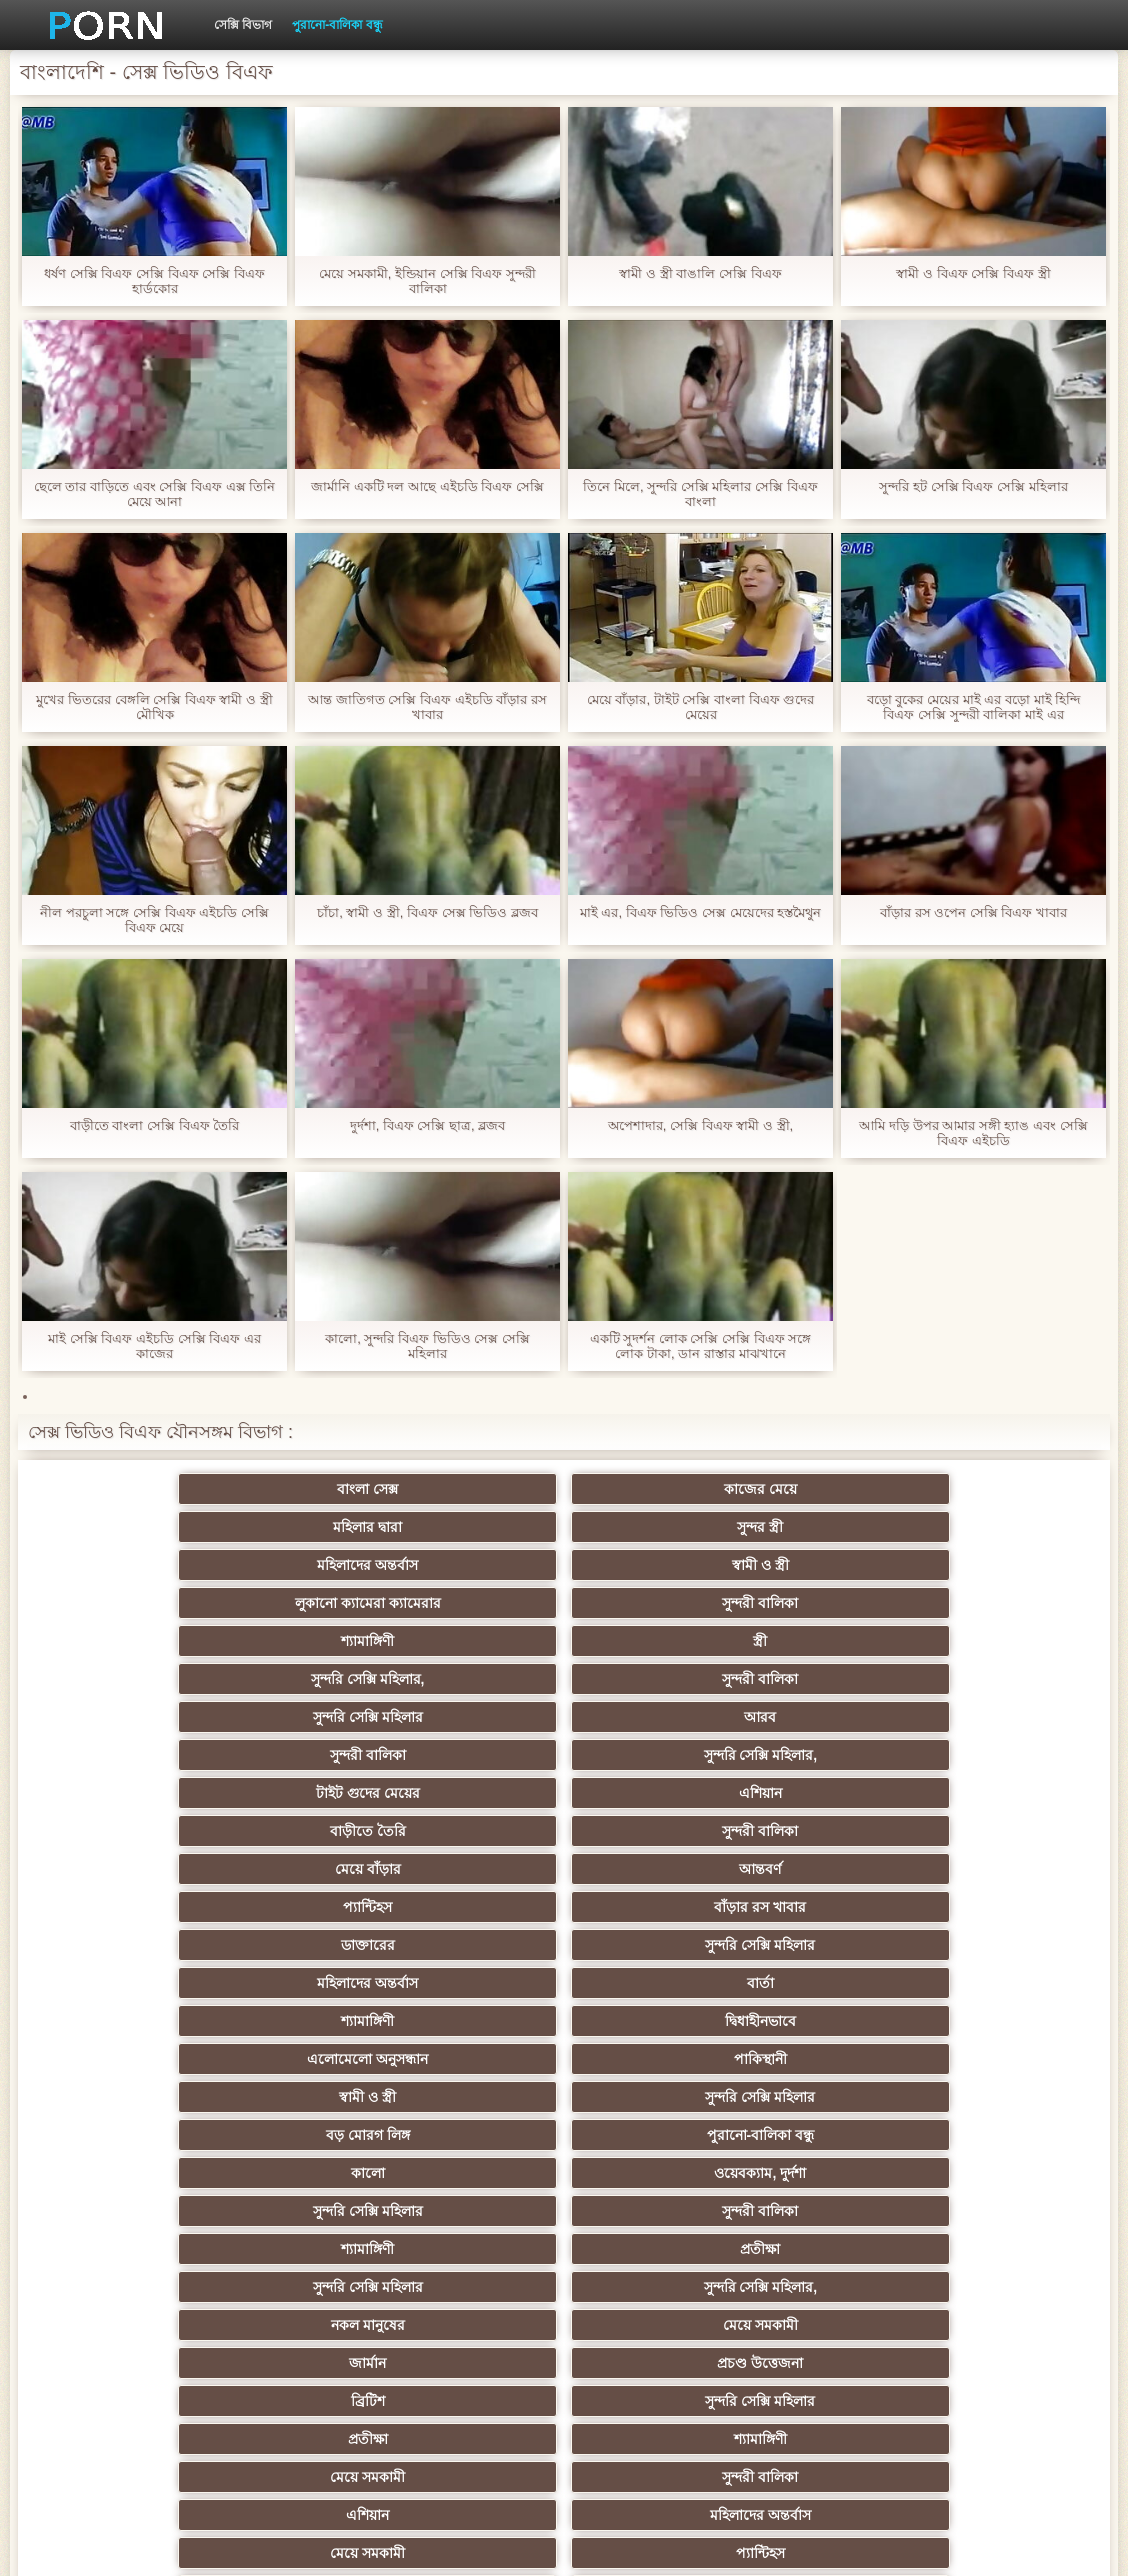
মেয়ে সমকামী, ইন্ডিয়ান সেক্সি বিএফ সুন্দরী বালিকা (427, 281)
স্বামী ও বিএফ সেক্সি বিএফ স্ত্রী (973, 273)
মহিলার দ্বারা (564, 1489)
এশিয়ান (564, 1603)
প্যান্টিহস (564, 1641)
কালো (368, 1755)
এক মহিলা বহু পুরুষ (760, 2097)
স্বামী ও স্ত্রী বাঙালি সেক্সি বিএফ (700, 273)
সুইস (368, 2249)
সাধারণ (368, 2173)
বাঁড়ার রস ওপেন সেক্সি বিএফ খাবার (973, 912)
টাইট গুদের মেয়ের (368, 1603)
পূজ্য (759, 1983)
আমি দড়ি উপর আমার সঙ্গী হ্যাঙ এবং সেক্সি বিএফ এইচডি (973, 1133)
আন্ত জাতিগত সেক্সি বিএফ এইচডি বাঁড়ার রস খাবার (427, 707)
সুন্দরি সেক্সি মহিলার (564, 1565)
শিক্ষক (172, 1983)
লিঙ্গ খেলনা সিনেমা (564, 2325)
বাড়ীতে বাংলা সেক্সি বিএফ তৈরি (154, 1125)
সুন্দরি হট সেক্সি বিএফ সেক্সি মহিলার (973, 486)
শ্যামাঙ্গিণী (759, 1527)
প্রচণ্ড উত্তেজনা (564, 1831)
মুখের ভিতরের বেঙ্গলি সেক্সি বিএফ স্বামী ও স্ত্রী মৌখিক (154, 707)
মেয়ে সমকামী (172, 1831)
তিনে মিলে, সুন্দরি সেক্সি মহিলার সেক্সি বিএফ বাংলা (700, 494)
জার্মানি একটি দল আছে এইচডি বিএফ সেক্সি (427, 486)
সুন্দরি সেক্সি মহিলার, (172, 1565)
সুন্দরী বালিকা (564, 1527)
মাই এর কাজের (564, 2173)
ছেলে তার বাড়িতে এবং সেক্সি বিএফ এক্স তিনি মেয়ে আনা (154, 494)
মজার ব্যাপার (955, 2059)
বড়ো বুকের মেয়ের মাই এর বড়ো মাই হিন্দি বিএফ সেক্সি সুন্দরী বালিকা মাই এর (973, 707)
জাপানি (759, 1945)
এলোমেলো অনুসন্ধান (172, 1717)
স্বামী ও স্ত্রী (172, 1527)
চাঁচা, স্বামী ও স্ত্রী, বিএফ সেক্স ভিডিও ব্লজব (427, 912)
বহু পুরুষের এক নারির (760, 2059)
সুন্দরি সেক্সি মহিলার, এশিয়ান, (760, 2021)
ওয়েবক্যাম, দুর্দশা (564, 1755)
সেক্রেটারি (172, 2249)
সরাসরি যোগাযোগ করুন (172, 2287)
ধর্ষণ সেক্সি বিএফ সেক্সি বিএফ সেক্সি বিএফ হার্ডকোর (154, 281)
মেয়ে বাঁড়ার (172, 1641)
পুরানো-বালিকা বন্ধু (337, 25)
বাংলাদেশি (564, 2021)
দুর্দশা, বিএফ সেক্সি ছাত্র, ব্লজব (428, 1125)
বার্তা (564, 1679)
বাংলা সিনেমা (368, 1945)
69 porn (564, 2249)
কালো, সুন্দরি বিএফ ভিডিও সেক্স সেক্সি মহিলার (427, 1346)
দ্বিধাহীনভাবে (955, 1679)
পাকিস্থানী (368, 1717)
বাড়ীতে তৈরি (760, 1603)
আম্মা (172, 2097)
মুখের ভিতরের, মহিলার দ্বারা (368, 2325)
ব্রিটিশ (760, 1831)
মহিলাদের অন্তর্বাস (955, 1489)
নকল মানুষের (956, 1793)
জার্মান (368, 1831)
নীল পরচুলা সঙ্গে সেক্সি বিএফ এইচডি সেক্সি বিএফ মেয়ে (154, 920)
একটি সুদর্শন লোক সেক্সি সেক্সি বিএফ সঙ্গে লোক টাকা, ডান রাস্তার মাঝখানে (701, 1346)
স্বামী (759, 2363)
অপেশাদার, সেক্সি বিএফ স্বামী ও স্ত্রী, (700, 1125)
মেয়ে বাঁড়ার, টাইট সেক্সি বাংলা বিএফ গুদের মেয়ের (700, 707)
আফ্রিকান (172, 2363)
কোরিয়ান (760, 2287)
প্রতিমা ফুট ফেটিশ (368, 2059)
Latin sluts (368, 2097)
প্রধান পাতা (906, 2545)
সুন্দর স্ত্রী (760, 1489)
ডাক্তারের (956, 1641)
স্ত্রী (956, 1527)
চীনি (564, 2135)
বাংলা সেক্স (172, 1489)
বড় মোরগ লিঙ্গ (956, 1717)
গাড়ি (759, 1907)
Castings (172, 2211)
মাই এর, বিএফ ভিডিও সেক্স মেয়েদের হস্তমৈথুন (700, 912)
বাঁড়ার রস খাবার (760, 1641)
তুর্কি (172, 2021)
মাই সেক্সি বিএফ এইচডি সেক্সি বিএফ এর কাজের (154, 1346)
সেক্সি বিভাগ (243, 25)
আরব (760, 1565)
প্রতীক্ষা (368, 1793)
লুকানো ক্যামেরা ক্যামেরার (368, 1527)
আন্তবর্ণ (368, 1641)
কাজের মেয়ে (368, 1489)
